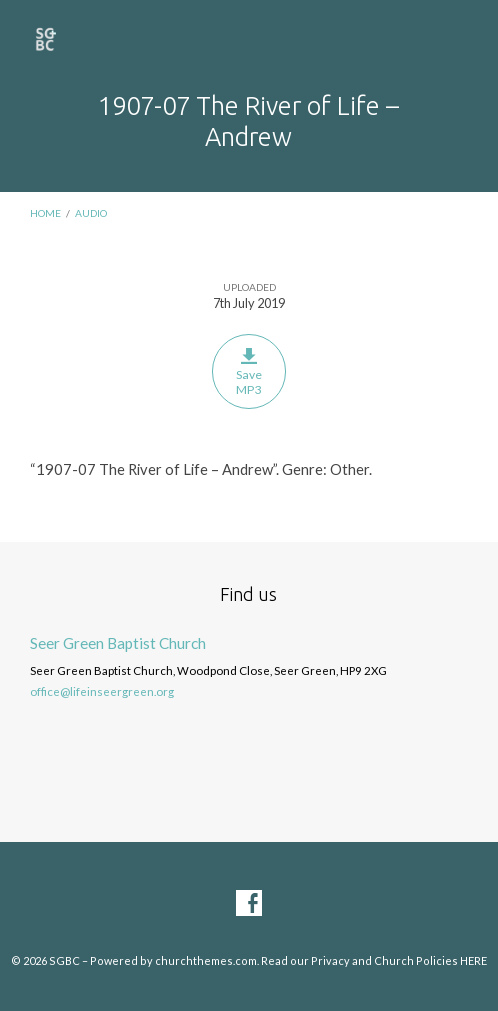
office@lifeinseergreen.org (102, 691)
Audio (91, 213)
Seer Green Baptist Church (118, 643)
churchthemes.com (206, 960)
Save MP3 (249, 371)
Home (45, 213)
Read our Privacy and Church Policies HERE (374, 960)
